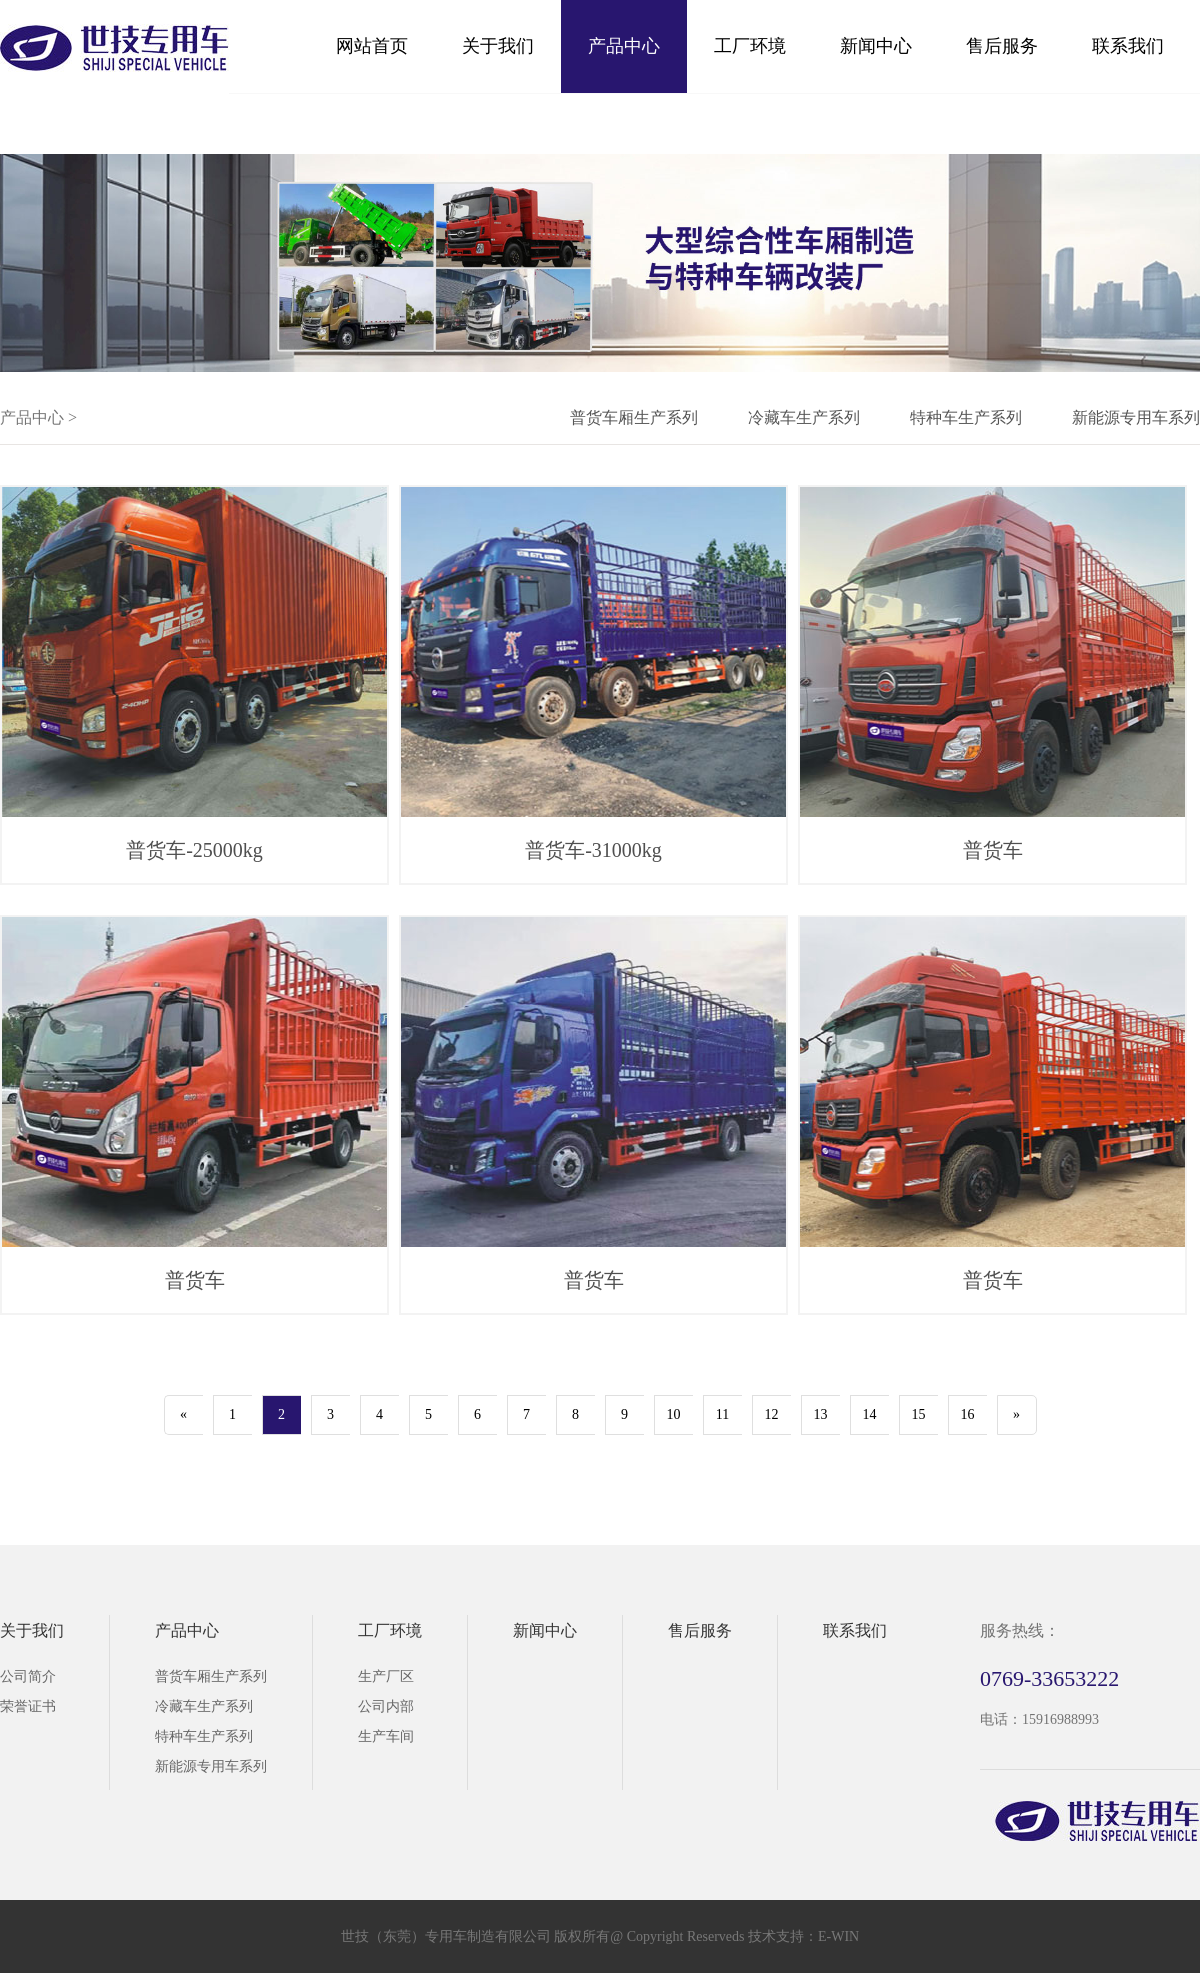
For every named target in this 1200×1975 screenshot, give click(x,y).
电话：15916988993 (1039, 1719)
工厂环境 (750, 46)
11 (722, 1414)
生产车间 (386, 1736)
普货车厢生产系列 (634, 417)
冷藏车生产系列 (804, 417)
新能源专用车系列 (1136, 417)
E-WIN (838, 1936)
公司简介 (28, 1676)
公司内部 (386, 1706)
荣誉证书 (28, 1706)
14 (870, 1414)
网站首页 (372, 46)
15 (919, 1414)
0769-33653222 (1049, 1678)
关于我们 (498, 46)
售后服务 (1002, 46)
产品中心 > (38, 417)
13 (821, 1414)
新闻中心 (876, 46)
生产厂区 (386, 1676)
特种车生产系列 (966, 417)
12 (772, 1414)
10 (674, 1414)
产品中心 (624, 46)
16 (968, 1414)
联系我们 (1128, 46)
